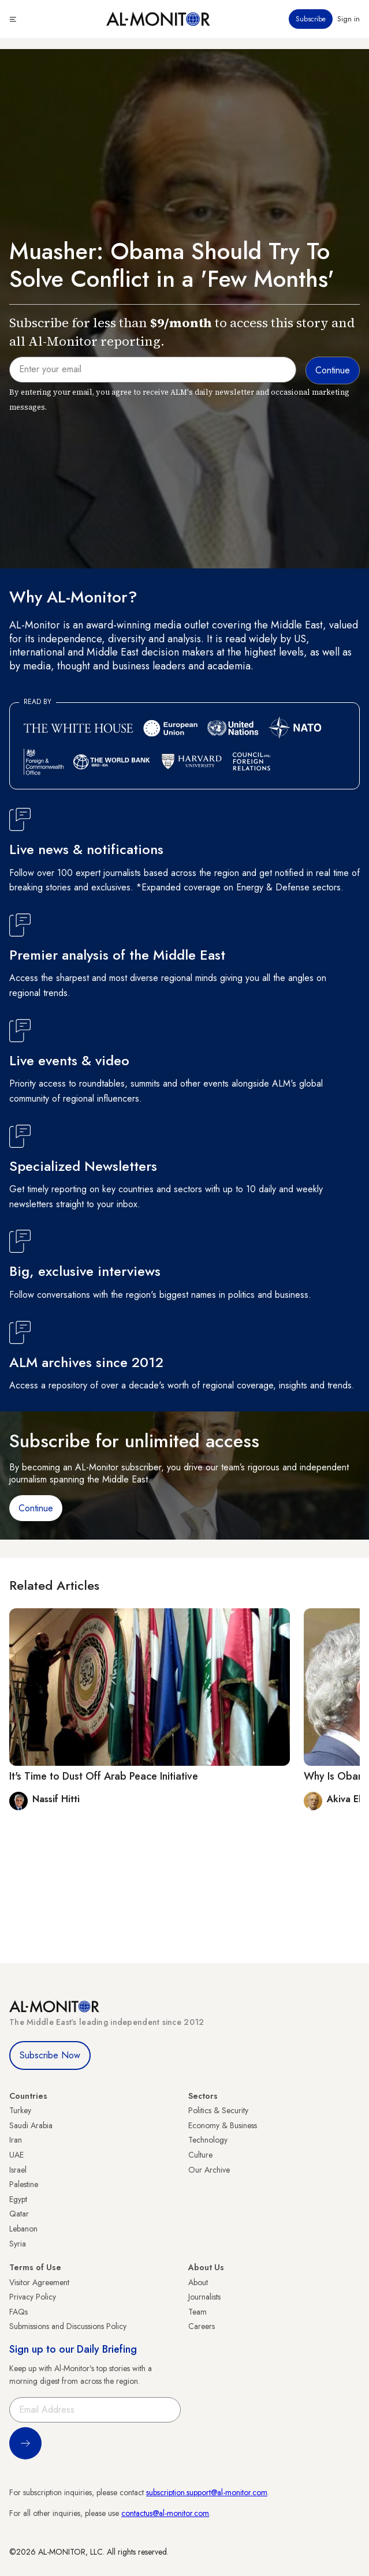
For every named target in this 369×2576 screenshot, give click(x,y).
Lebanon (23, 2228)
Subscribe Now (50, 2055)
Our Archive (209, 2170)
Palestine (23, 2184)
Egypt (18, 2199)
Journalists (204, 2296)
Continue (35, 1508)
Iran (15, 2140)
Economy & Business (222, 2125)
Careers (201, 2326)
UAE (16, 2155)
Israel (18, 2170)
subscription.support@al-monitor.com (206, 2492)
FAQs (18, 2311)
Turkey (20, 2110)
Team (197, 2311)
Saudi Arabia (31, 2125)
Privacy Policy (32, 2296)
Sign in (348, 19)
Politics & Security (218, 2110)
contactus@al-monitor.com (165, 2513)
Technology (208, 2140)
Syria (17, 2243)
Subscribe (311, 19)
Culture (200, 2155)
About (198, 2282)
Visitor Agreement (39, 2282)
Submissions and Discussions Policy (67, 2326)
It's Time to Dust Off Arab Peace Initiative (103, 1776)
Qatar (19, 2213)
